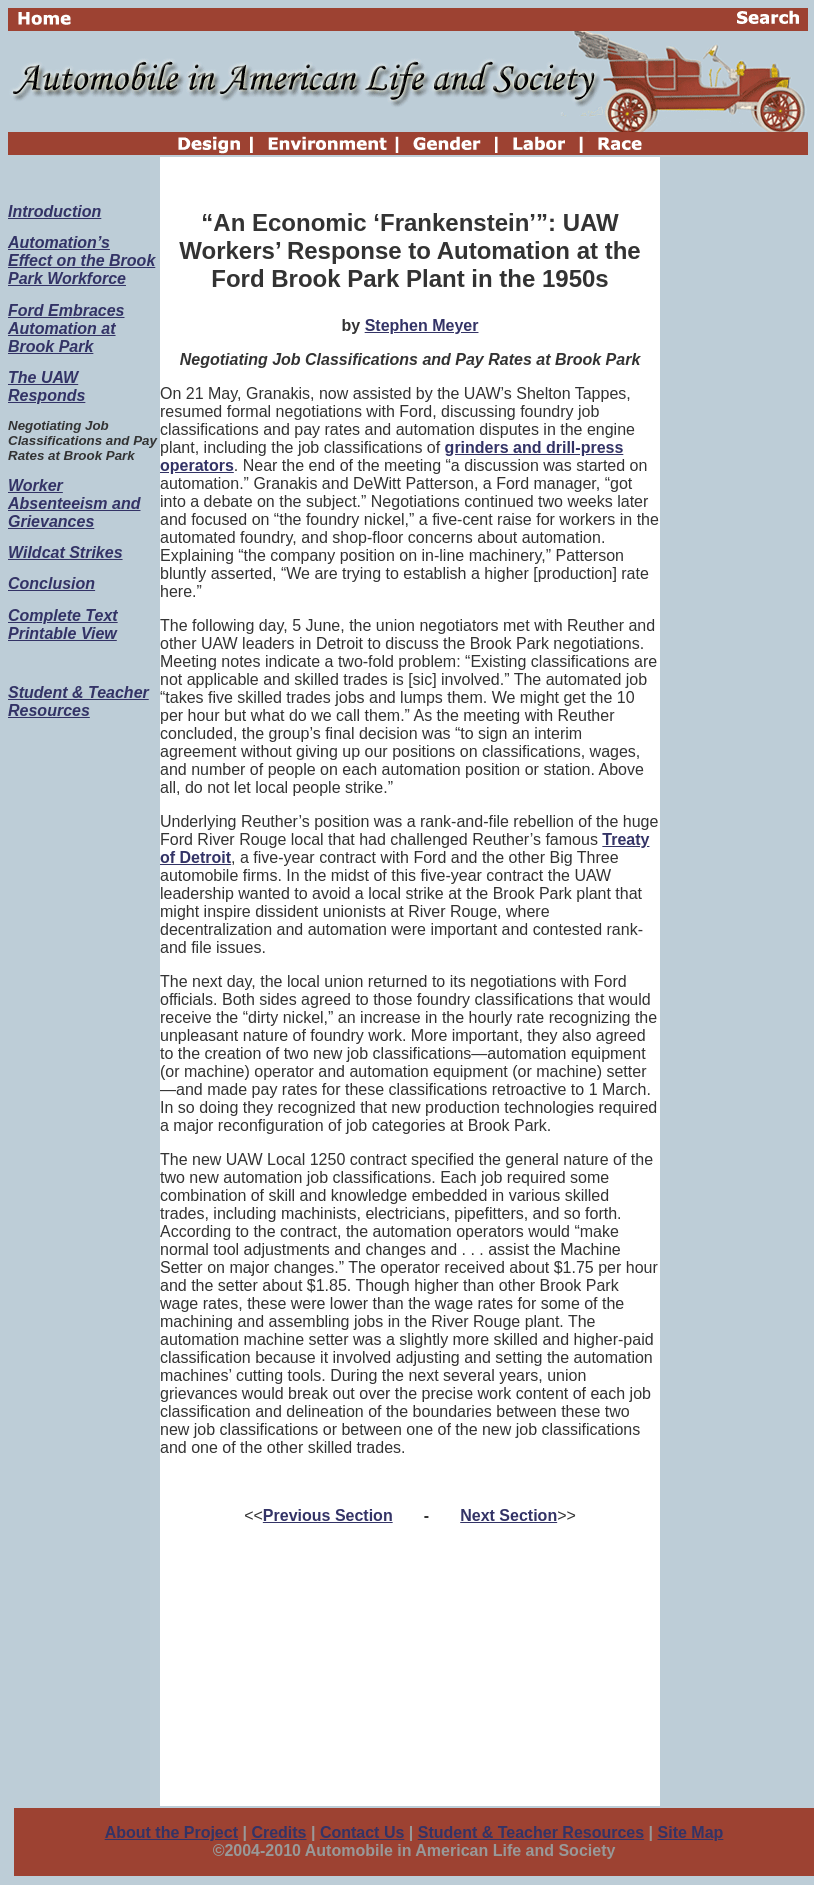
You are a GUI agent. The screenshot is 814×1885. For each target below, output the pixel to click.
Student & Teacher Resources (78, 701)
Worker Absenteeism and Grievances (74, 503)
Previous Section (328, 1515)
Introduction (54, 211)
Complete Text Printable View (63, 624)
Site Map (691, 1832)
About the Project (171, 1832)
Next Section (508, 1515)
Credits (278, 1832)
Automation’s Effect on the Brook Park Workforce (81, 260)
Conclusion (51, 583)
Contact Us (362, 1832)
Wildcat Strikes (65, 552)
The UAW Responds (46, 386)
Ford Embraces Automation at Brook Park (66, 328)
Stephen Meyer (422, 325)
